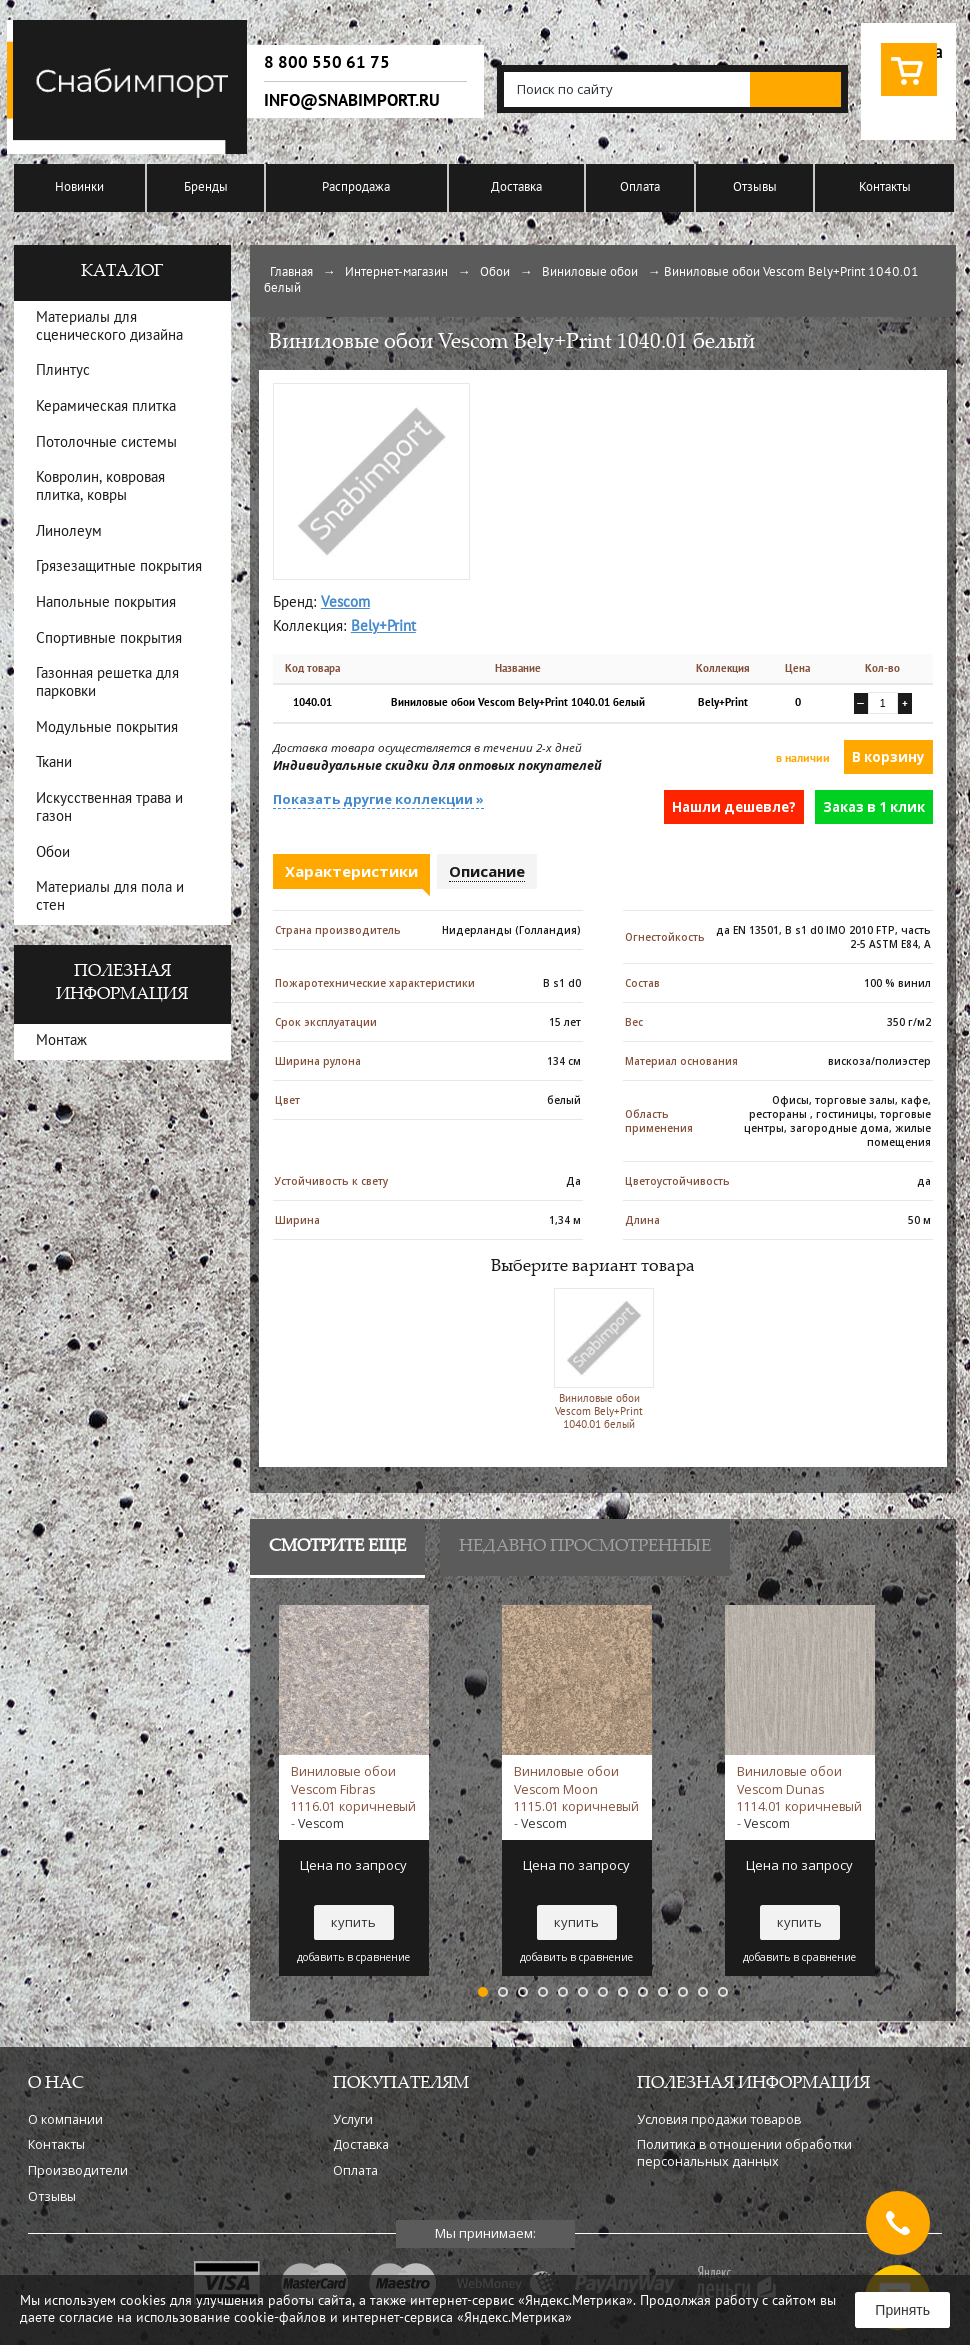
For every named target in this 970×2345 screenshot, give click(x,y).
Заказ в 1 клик (874, 807)
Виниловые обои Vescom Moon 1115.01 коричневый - (576, 1797)
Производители (78, 2170)
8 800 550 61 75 (327, 63)
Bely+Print (383, 627)
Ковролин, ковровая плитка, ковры (100, 487)
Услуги (353, 2119)
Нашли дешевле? (734, 807)
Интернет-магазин (396, 273)
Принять (902, 2310)
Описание (487, 871)
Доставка (516, 188)
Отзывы (755, 188)
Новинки (79, 188)
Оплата (640, 188)
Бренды (206, 188)
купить (353, 1922)
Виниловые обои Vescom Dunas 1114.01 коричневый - (799, 1797)
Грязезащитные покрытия (119, 567)
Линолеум (69, 532)
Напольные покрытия (106, 603)
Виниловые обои (590, 273)
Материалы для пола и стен (110, 897)
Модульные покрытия (107, 728)
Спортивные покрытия (109, 639)
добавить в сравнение (353, 1957)
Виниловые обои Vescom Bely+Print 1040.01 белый (599, 1358)
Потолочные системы (106, 443)
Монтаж (61, 1041)
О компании (65, 2119)
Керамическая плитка (106, 407)
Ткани (54, 763)
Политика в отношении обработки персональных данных (744, 2153)
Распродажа (356, 188)
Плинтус (63, 371)
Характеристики (351, 871)
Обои (495, 273)
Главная (291, 273)
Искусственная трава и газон (109, 808)
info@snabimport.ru (352, 101)
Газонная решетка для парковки (107, 683)
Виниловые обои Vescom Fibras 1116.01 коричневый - (353, 1797)
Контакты (885, 188)
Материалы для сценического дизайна (109, 327)
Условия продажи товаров (719, 2119)
